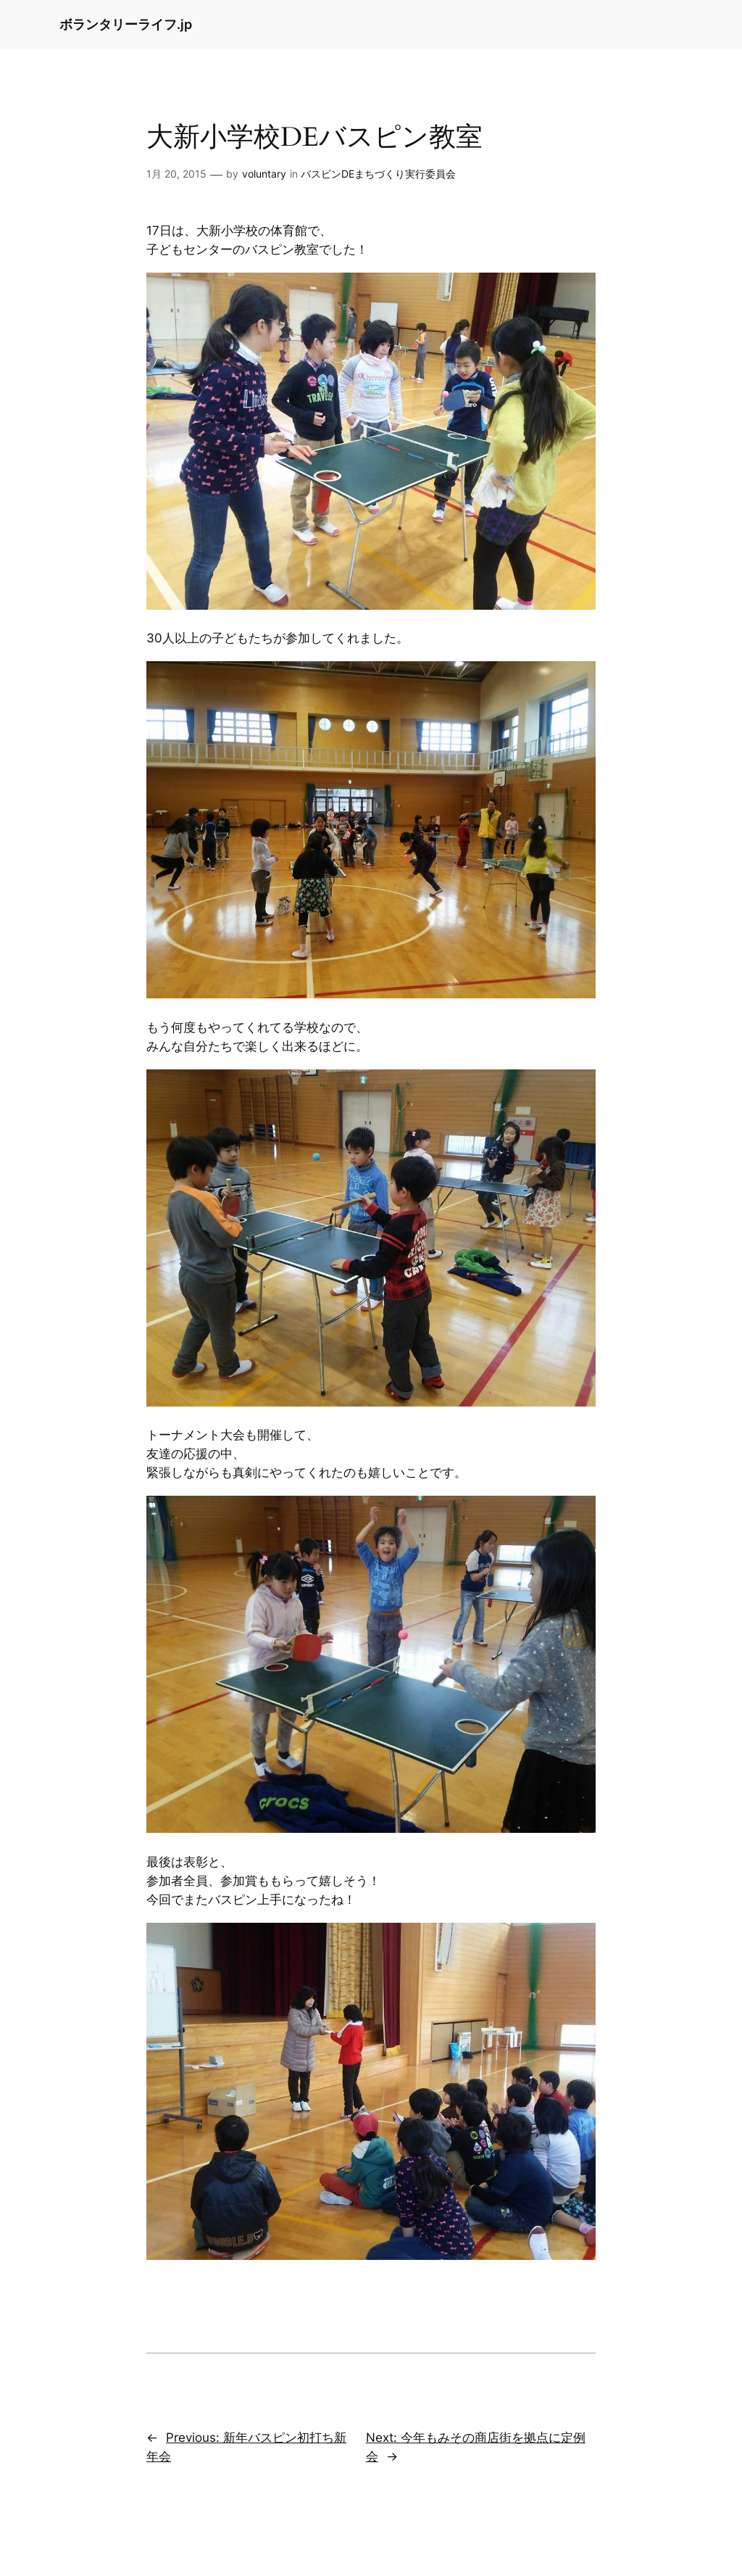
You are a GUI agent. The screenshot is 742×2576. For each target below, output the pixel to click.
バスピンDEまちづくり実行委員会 (378, 173)
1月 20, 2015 (176, 173)
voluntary (264, 173)
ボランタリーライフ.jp (125, 24)
